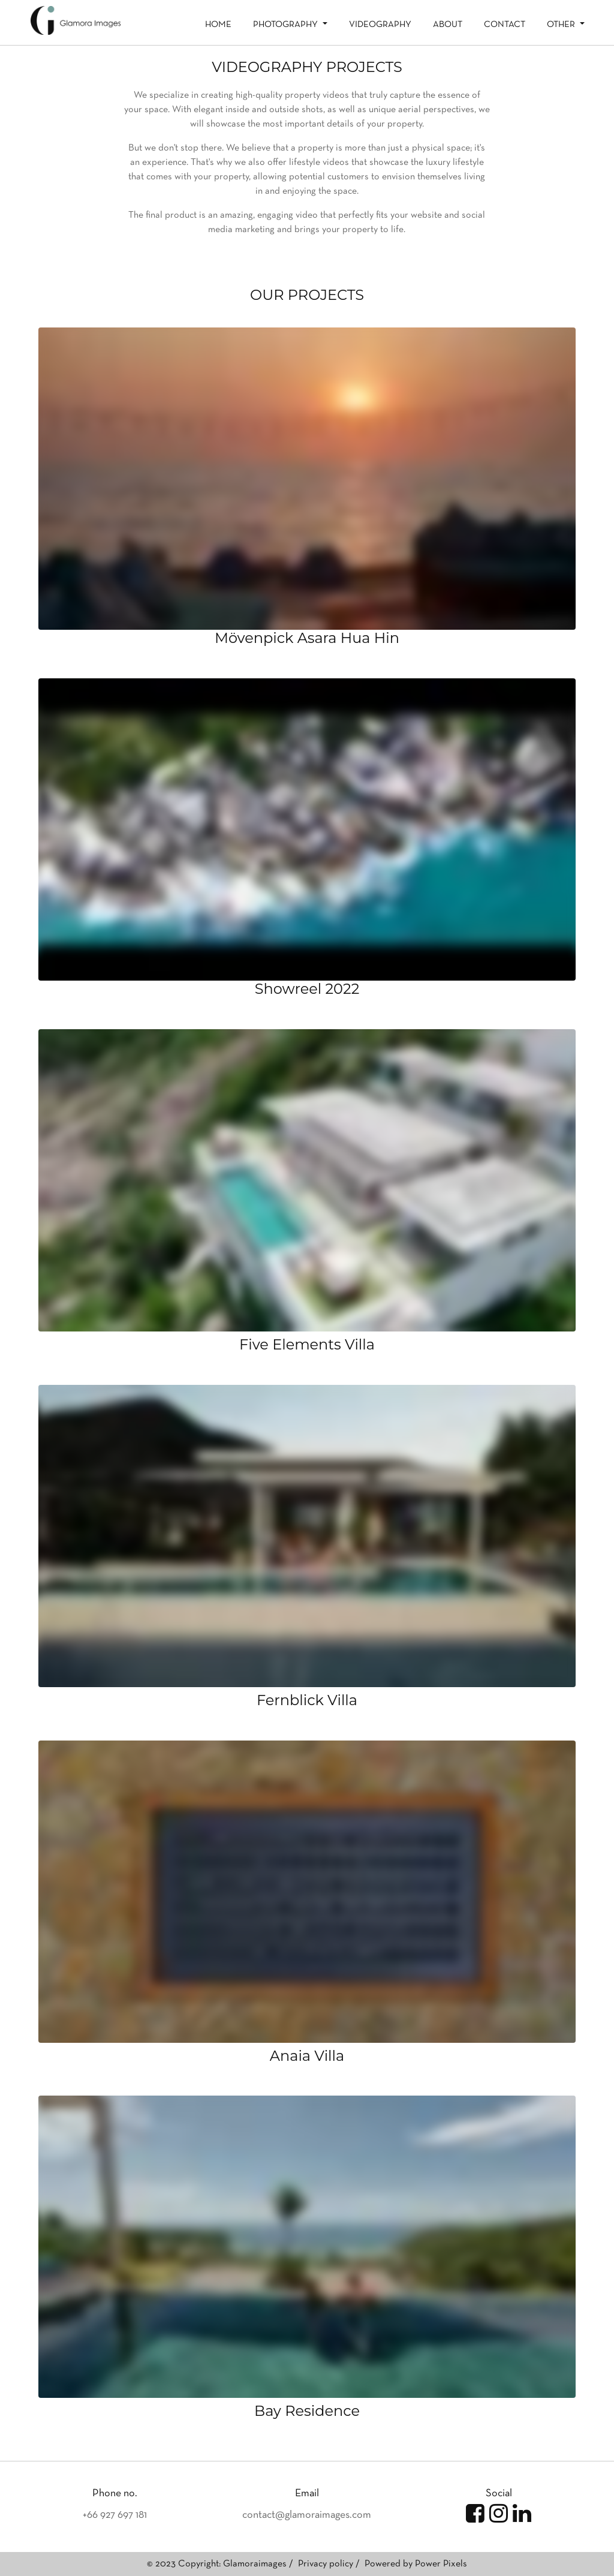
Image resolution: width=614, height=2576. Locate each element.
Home (218, 24)
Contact (504, 24)
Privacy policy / (330, 2564)
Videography (380, 24)
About (447, 24)
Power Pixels (441, 2564)
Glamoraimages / (259, 2564)
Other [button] (562, 24)
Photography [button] (286, 24)
